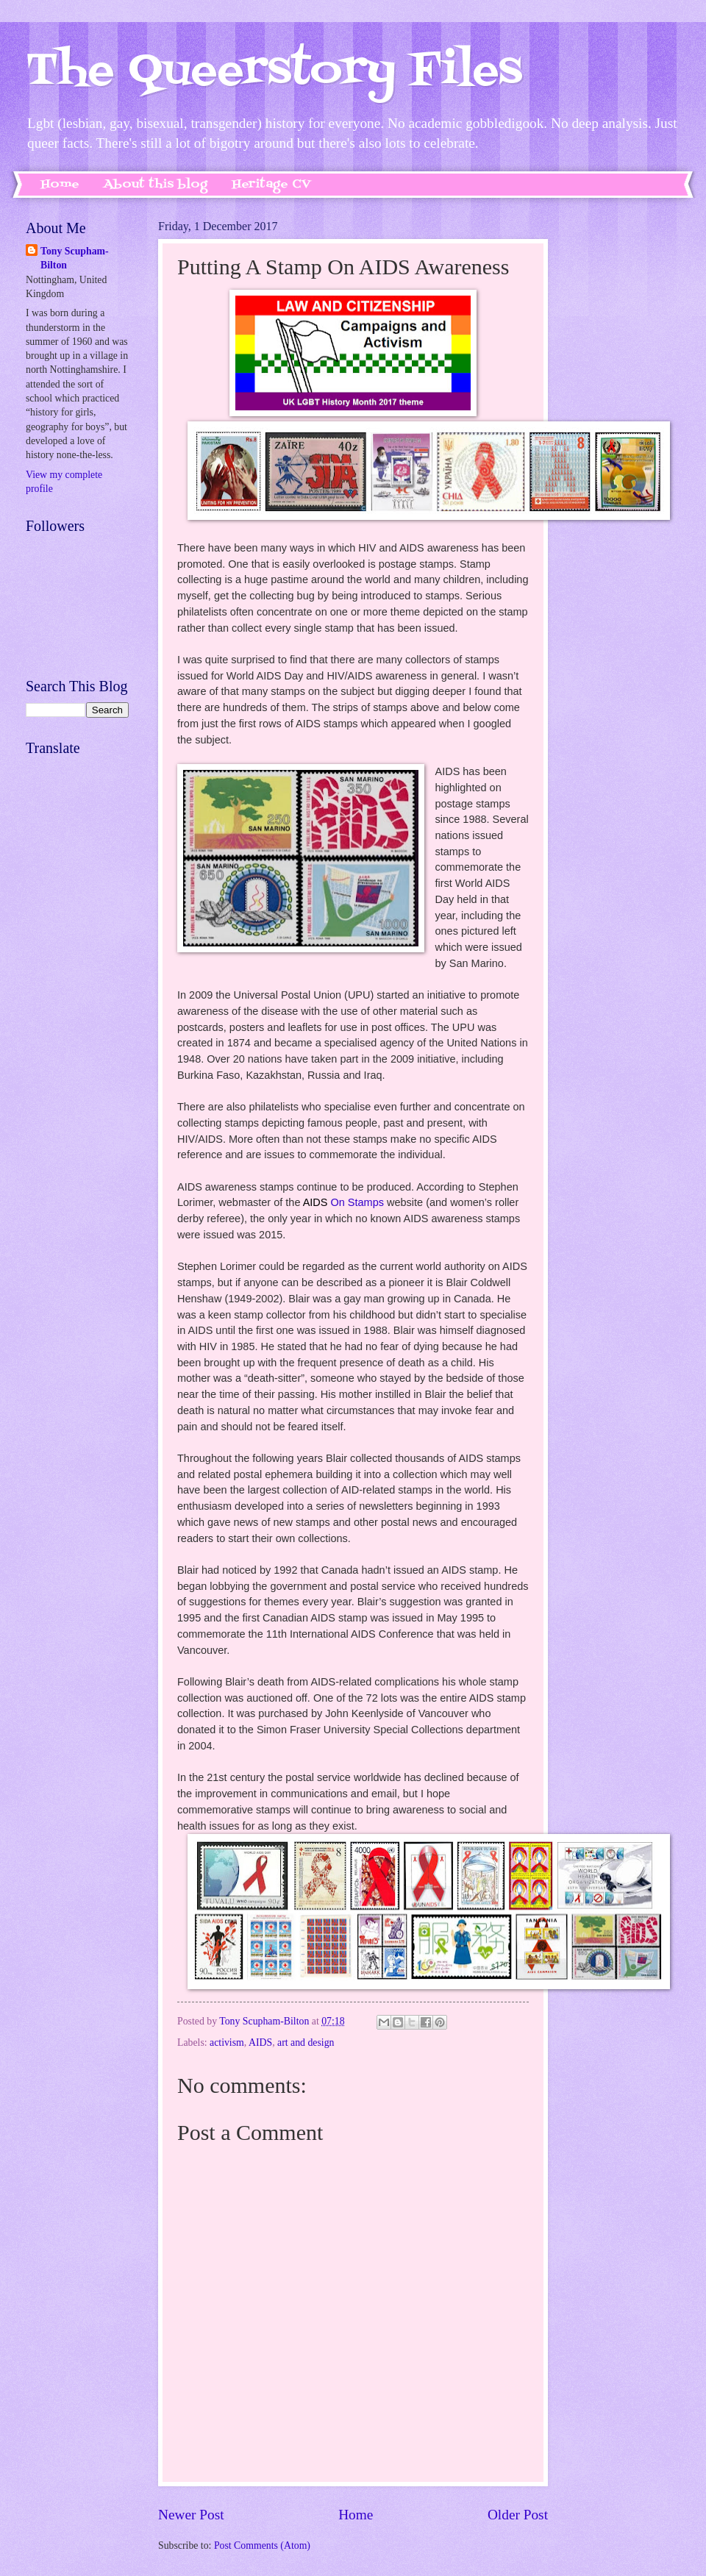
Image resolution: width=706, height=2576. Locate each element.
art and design (305, 2042)
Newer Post (191, 2514)
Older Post (518, 2514)
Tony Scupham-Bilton (74, 258)
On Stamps (343, 1202)
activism (227, 2042)
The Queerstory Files (274, 71)
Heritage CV (271, 184)
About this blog (155, 184)
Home (59, 184)
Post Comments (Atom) (262, 2545)
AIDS (260, 2042)
